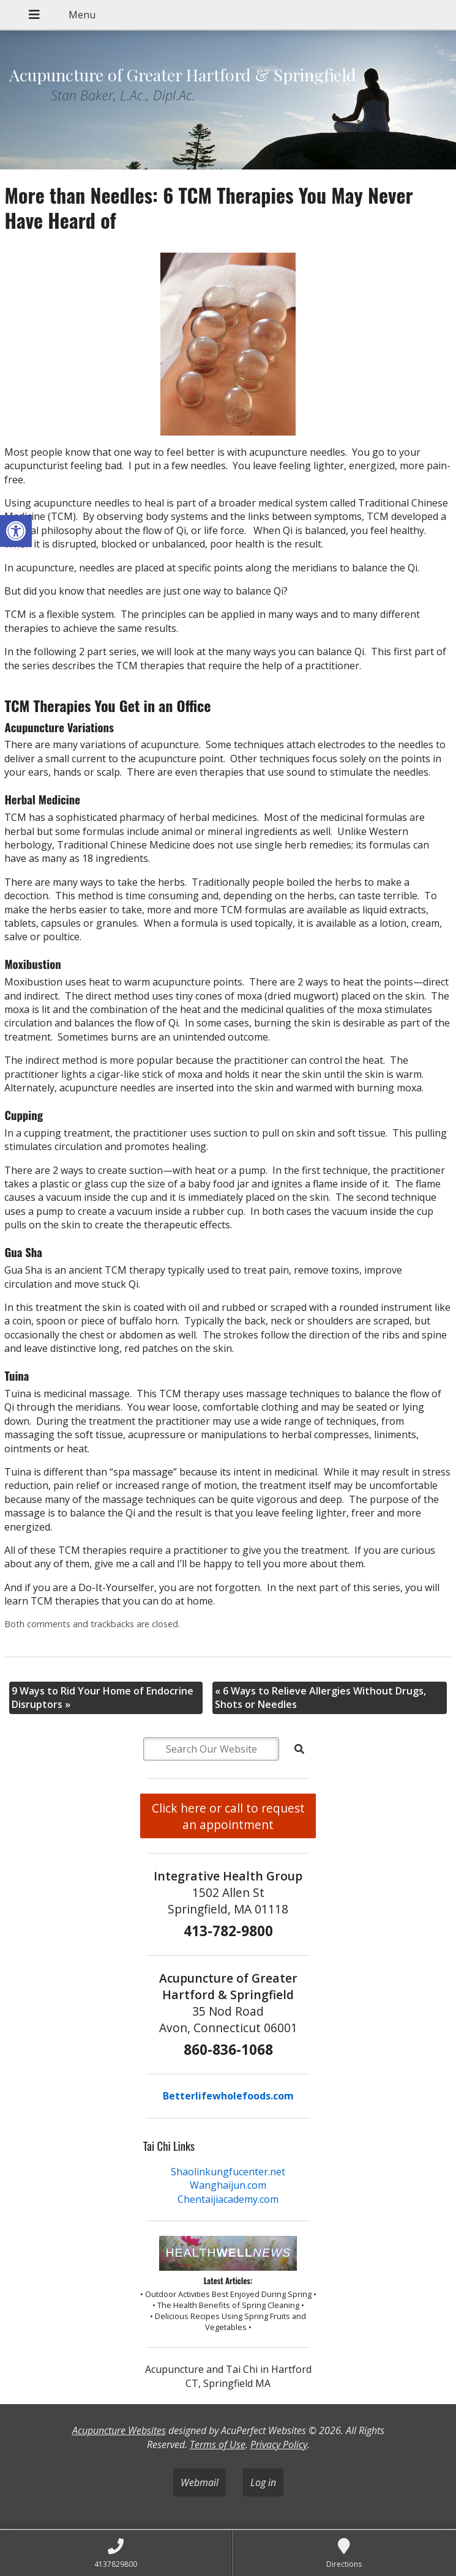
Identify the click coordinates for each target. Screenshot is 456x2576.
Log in (263, 2482)
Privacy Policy (278, 2444)
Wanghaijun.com (228, 2185)
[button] (16, 531)
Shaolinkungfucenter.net (228, 2171)
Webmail (200, 2482)
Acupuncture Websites (119, 2430)
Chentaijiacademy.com (228, 2199)
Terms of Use (217, 2444)
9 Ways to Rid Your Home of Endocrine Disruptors (102, 1697)
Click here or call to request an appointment (228, 1816)
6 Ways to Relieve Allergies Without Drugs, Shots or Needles (320, 1697)
